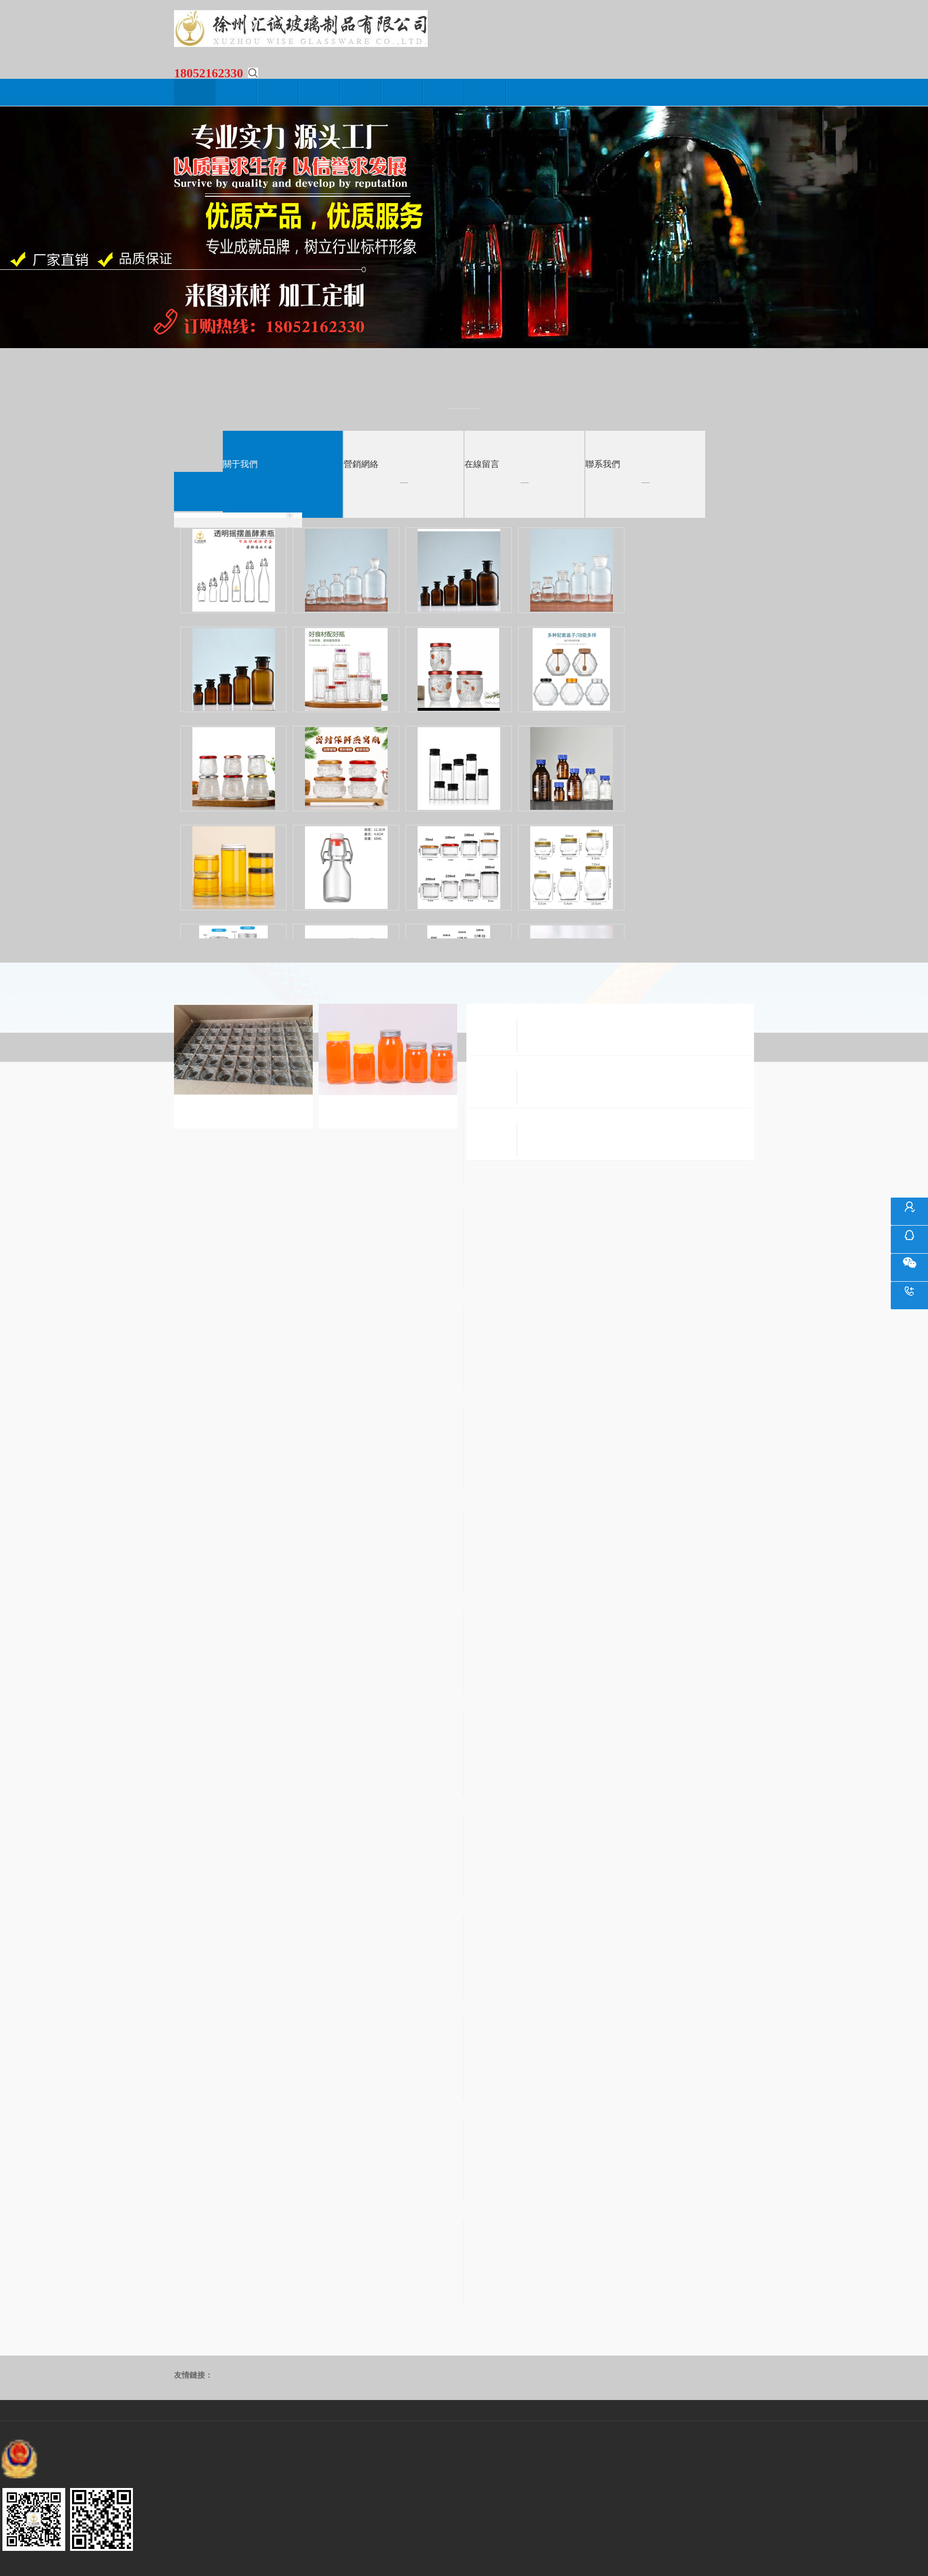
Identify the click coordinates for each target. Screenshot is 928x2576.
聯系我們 (486, 92)
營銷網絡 (402, 92)
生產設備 (361, 92)
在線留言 (444, 92)
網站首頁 (195, 92)
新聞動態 (278, 92)
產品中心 (319, 92)
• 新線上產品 (238, 515)
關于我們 (236, 92)
